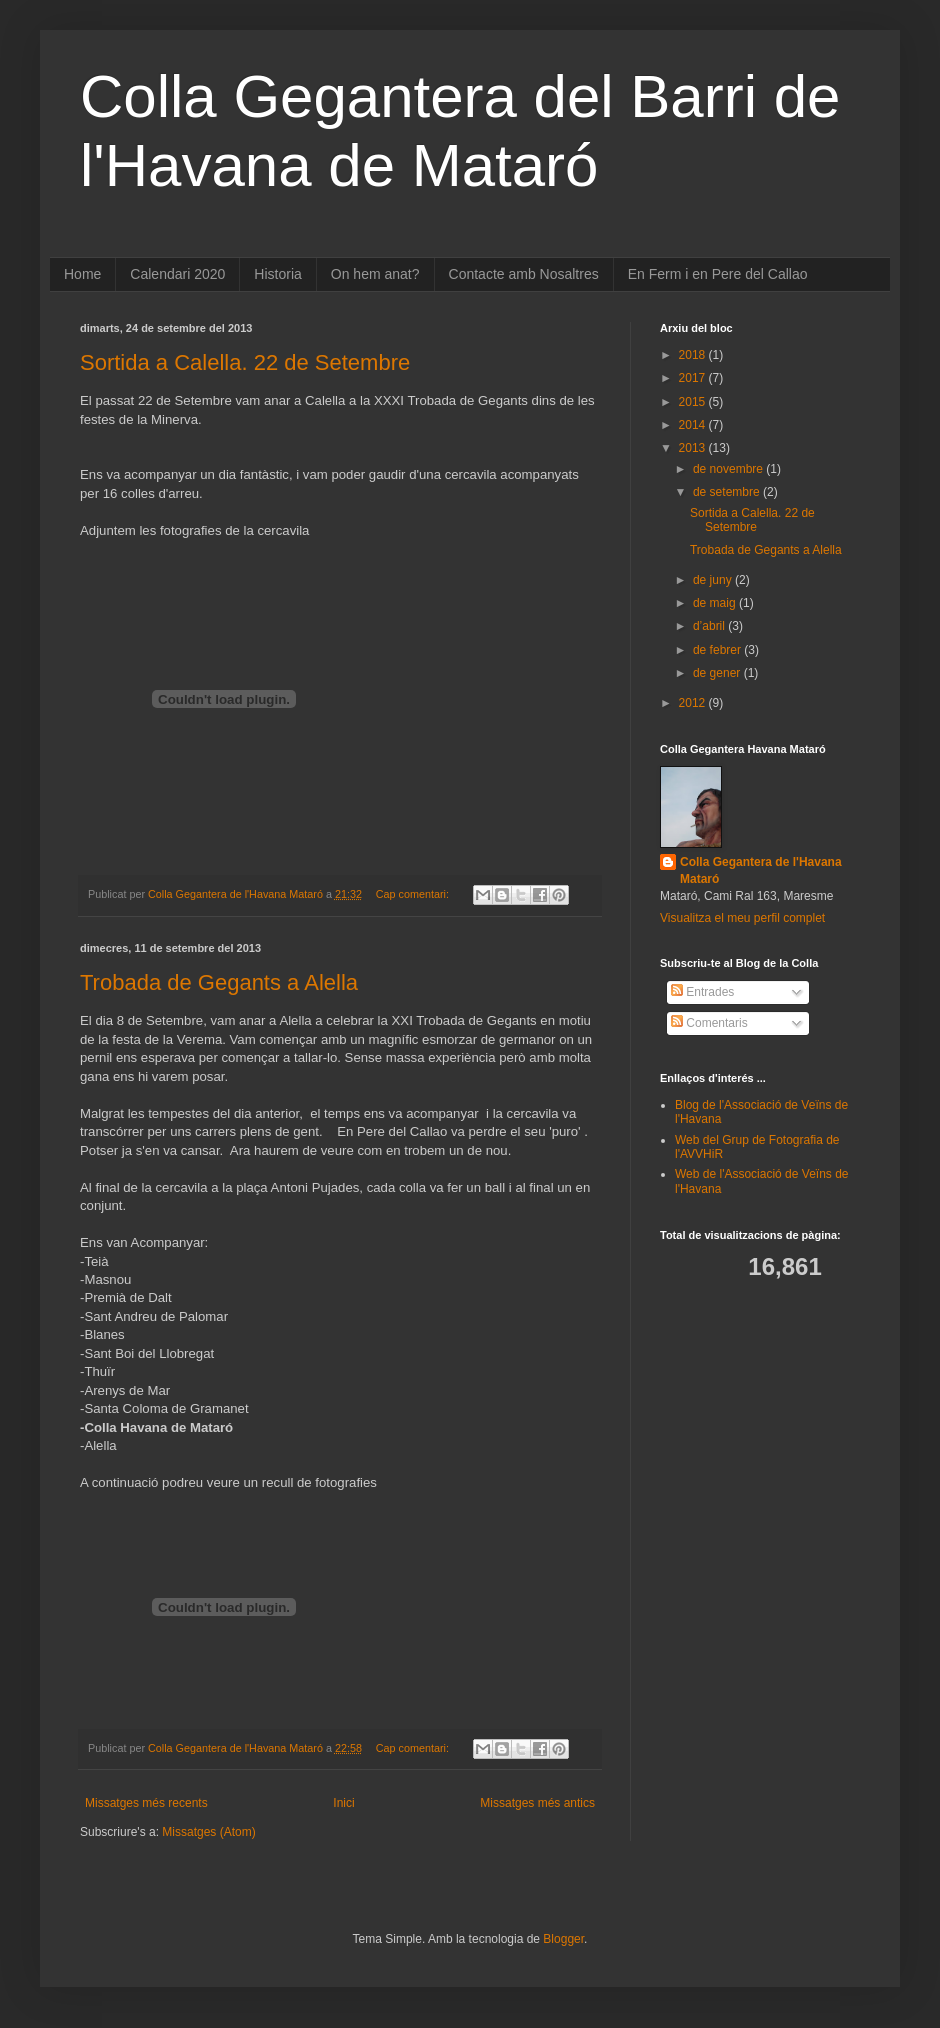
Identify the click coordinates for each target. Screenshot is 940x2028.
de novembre (729, 469)
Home (82, 274)
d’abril (710, 626)
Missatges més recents (146, 1803)
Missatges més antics (537, 1803)
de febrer (718, 650)
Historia (277, 274)
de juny (714, 580)
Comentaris (709, 1023)
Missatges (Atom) (208, 1832)
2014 (694, 425)
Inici (343, 1803)
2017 (694, 378)
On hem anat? (375, 274)
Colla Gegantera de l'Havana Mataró (761, 870)
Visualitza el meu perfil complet (742, 918)
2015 (694, 402)
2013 (694, 448)
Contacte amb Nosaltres (524, 274)
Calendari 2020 (177, 274)
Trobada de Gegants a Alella (219, 982)
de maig (716, 603)
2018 (694, 355)
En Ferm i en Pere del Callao (718, 274)
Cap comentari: (414, 894)
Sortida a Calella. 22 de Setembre (245, 362)
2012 (694, 703)
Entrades (702, 992)
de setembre (728, 492)
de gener (718, 673)
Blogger (563, 1939)
